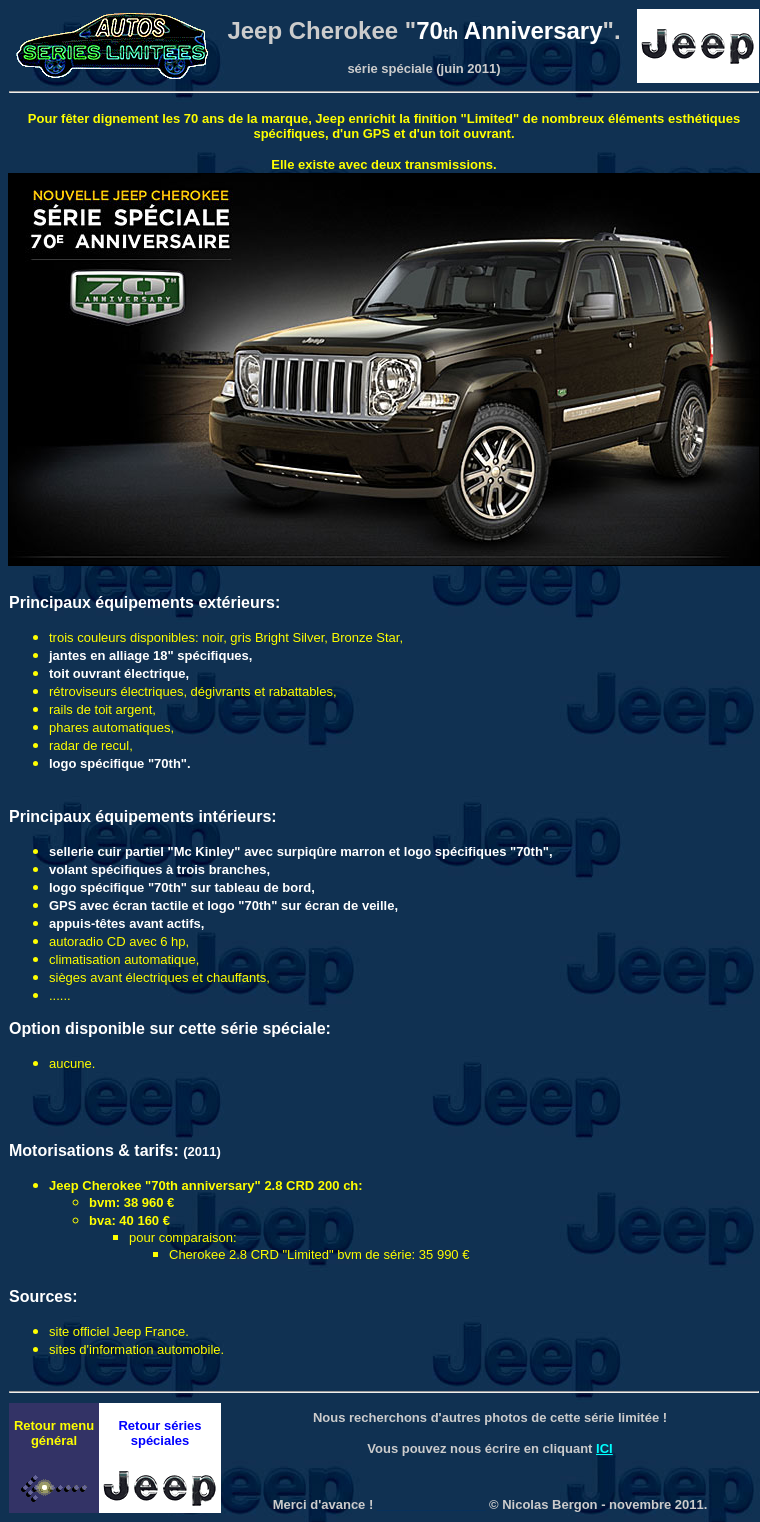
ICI (604, 1448)
